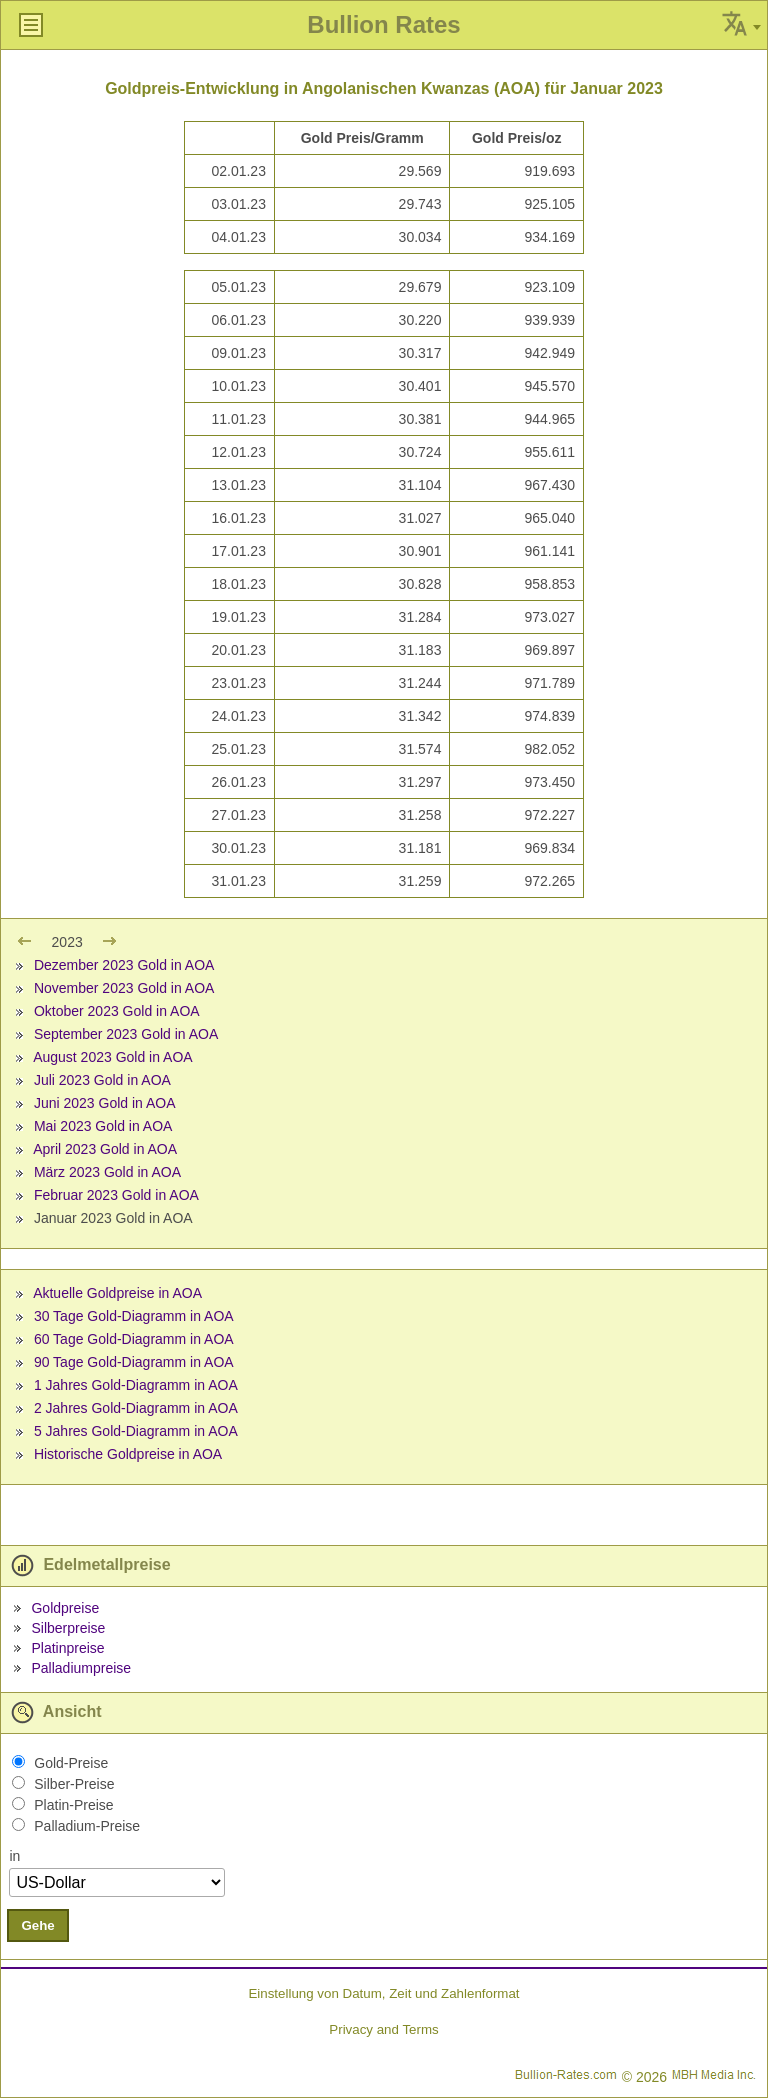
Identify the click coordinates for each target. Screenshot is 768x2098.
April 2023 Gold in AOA (105, 1149)
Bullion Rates (383, 24)
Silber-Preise (74, 1784)
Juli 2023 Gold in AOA (102, 1080)
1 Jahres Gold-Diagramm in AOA (136, 1385)
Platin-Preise (73, 1805)
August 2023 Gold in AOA (113, 1057)
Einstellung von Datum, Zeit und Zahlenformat (383, 1993)
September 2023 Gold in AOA (126, 1034)
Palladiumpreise (81, 1668)
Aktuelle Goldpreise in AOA (117, 1293)
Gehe (37, 1925)
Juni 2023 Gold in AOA (105, 1103)
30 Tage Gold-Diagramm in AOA (134, 1316)
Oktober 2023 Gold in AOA (117, 1011)
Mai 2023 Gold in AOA (103, 1126)
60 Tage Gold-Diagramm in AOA (134, 1339)
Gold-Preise (71, 1763)
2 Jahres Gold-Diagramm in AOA (136, 1408)
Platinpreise (67, 1648)
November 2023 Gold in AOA (124, 988)
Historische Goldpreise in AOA (128, 1454)
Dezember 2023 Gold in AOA (124, 965)
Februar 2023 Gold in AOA (116, 1195)
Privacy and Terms (383, 2029)
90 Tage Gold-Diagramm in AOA (134, 1362)
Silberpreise (68, 1628)
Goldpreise (65, 1608)
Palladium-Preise (87, 1826)
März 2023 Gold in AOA (107, 1172)
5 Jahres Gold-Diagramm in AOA (136, 1431)
